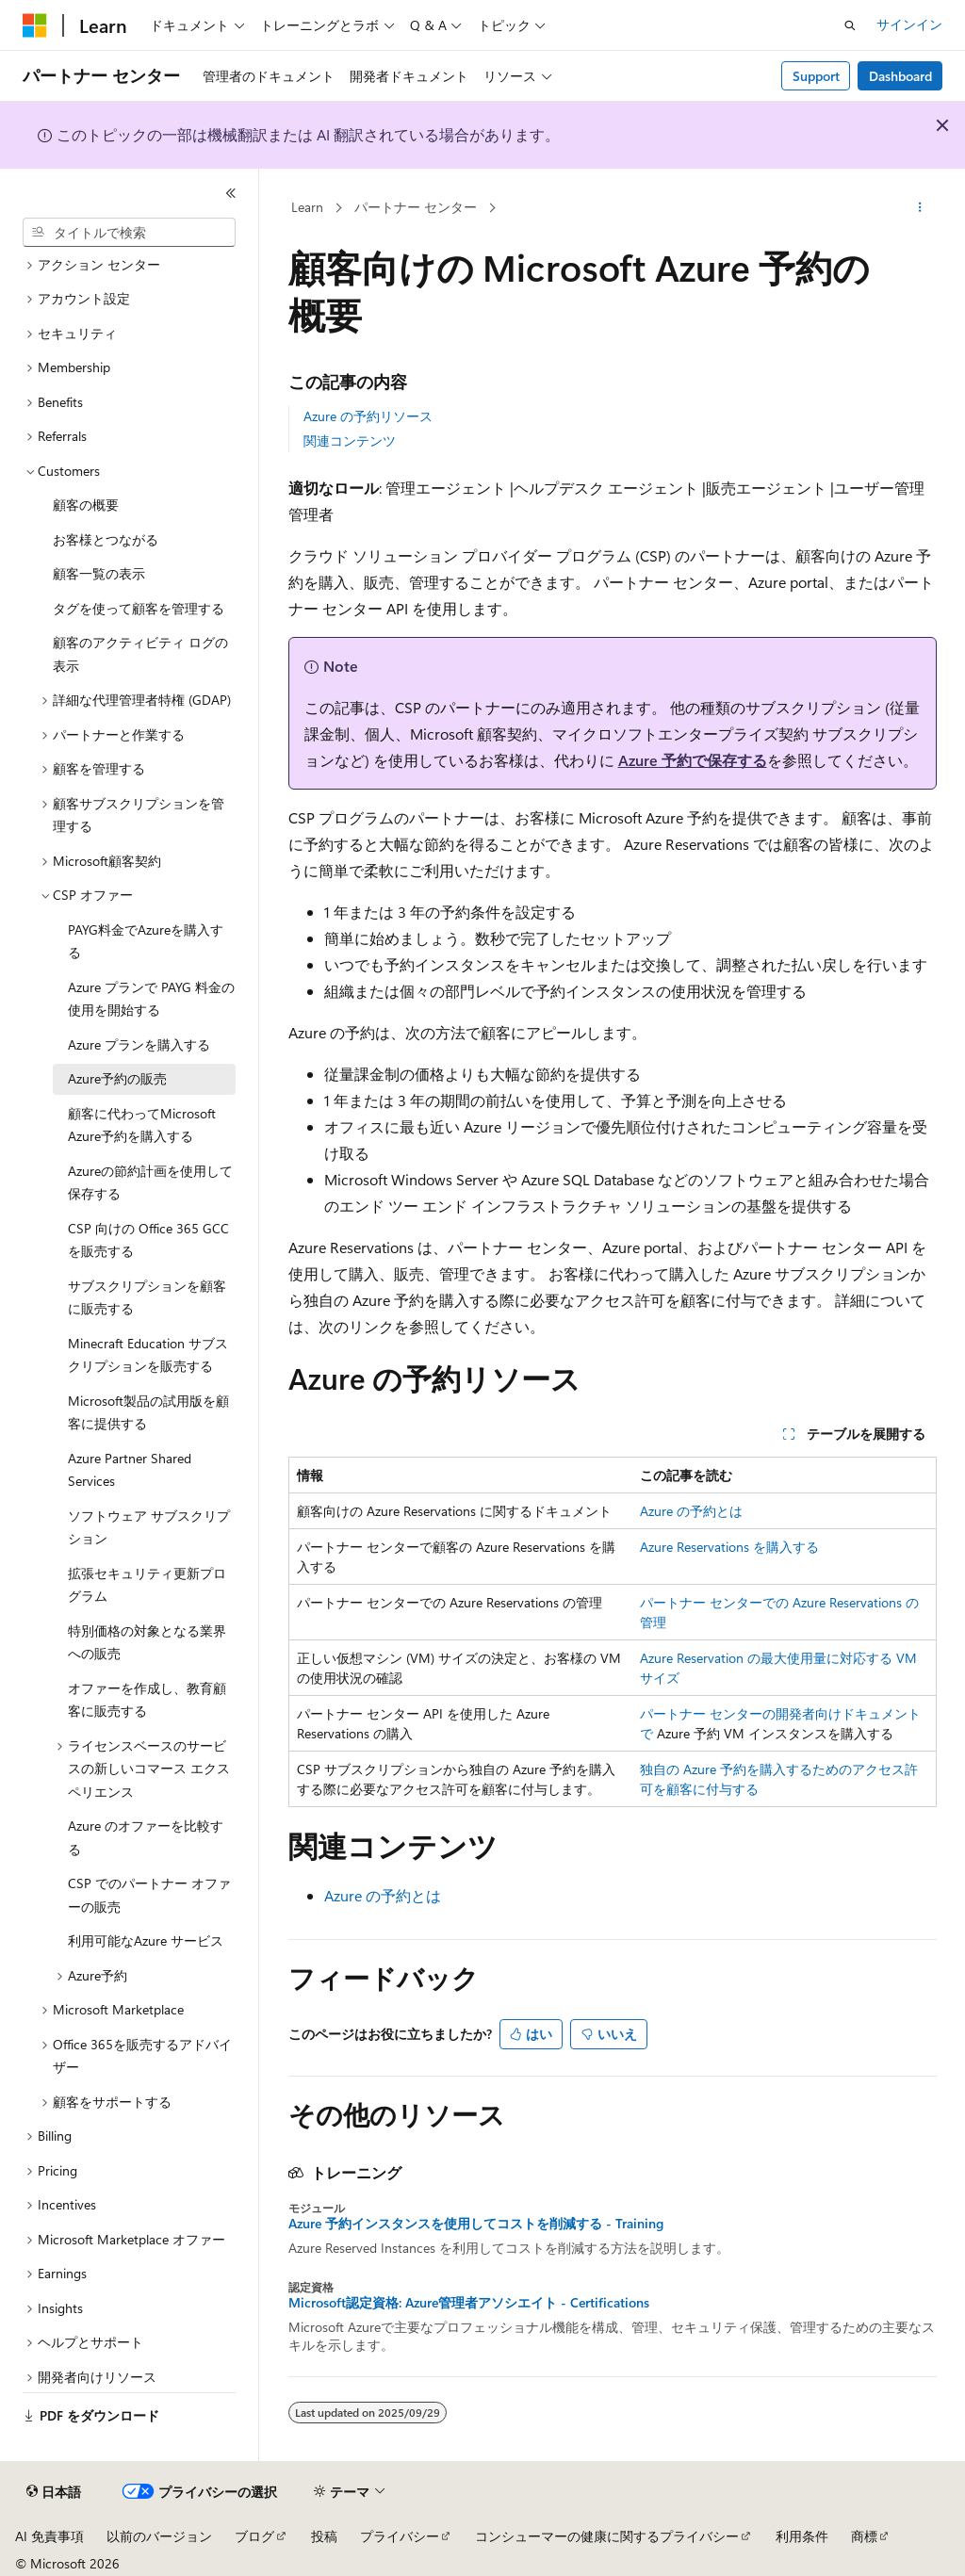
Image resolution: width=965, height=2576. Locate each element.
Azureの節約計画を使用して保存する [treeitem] (150, 1182)
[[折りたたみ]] (231, 193)
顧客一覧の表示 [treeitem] (99, 573)
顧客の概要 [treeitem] (86, 505)
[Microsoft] (35, 25)
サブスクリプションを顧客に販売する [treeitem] (147, 1297)
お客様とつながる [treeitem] (105, 539)
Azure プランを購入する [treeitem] (139, 1044)
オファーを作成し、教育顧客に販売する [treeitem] (147, 1699)
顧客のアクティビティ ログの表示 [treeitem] (140, 654)
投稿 (324, 2536)
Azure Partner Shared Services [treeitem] (129, 1470)
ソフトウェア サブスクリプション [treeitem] (149, 1527)
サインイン (909, 24)
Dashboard (900, 76)
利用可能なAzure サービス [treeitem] (145, 1940)
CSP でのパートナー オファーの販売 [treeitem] (149, 1895)
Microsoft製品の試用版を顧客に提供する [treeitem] (148, 1412)
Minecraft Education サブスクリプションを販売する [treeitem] (148, 1355)
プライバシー (399, 2536)
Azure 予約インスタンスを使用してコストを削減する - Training (475, 2223)
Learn (307, 207)
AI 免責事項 (49, 2536)
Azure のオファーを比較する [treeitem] (145, 1837)
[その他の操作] (919, 208)
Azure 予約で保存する (692, 760)
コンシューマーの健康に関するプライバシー (607, 2536)
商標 (864, 2536)
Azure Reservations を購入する (729, 1547)
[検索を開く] (850, 25)
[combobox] (129, 233)
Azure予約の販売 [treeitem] (117, 1078)
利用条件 (802, 2536)
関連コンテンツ (349, 440)
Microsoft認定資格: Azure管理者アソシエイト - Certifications (468, 2302)
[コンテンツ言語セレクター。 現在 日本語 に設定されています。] (53, 2492)
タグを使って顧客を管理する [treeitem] (138, 608)
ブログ (254, 2536)
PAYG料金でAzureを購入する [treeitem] (145, 941)
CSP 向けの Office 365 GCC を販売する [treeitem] (148, 1240)
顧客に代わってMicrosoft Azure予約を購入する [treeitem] (142, 1125)
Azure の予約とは (691, 1511)
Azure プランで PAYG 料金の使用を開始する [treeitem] (151, 998)
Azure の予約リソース (368, 416)
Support (816, 76)
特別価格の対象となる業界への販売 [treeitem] (147, 1642)
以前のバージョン (159, 2536)
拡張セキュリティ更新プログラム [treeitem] (147, 1585)
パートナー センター (415, 207)
